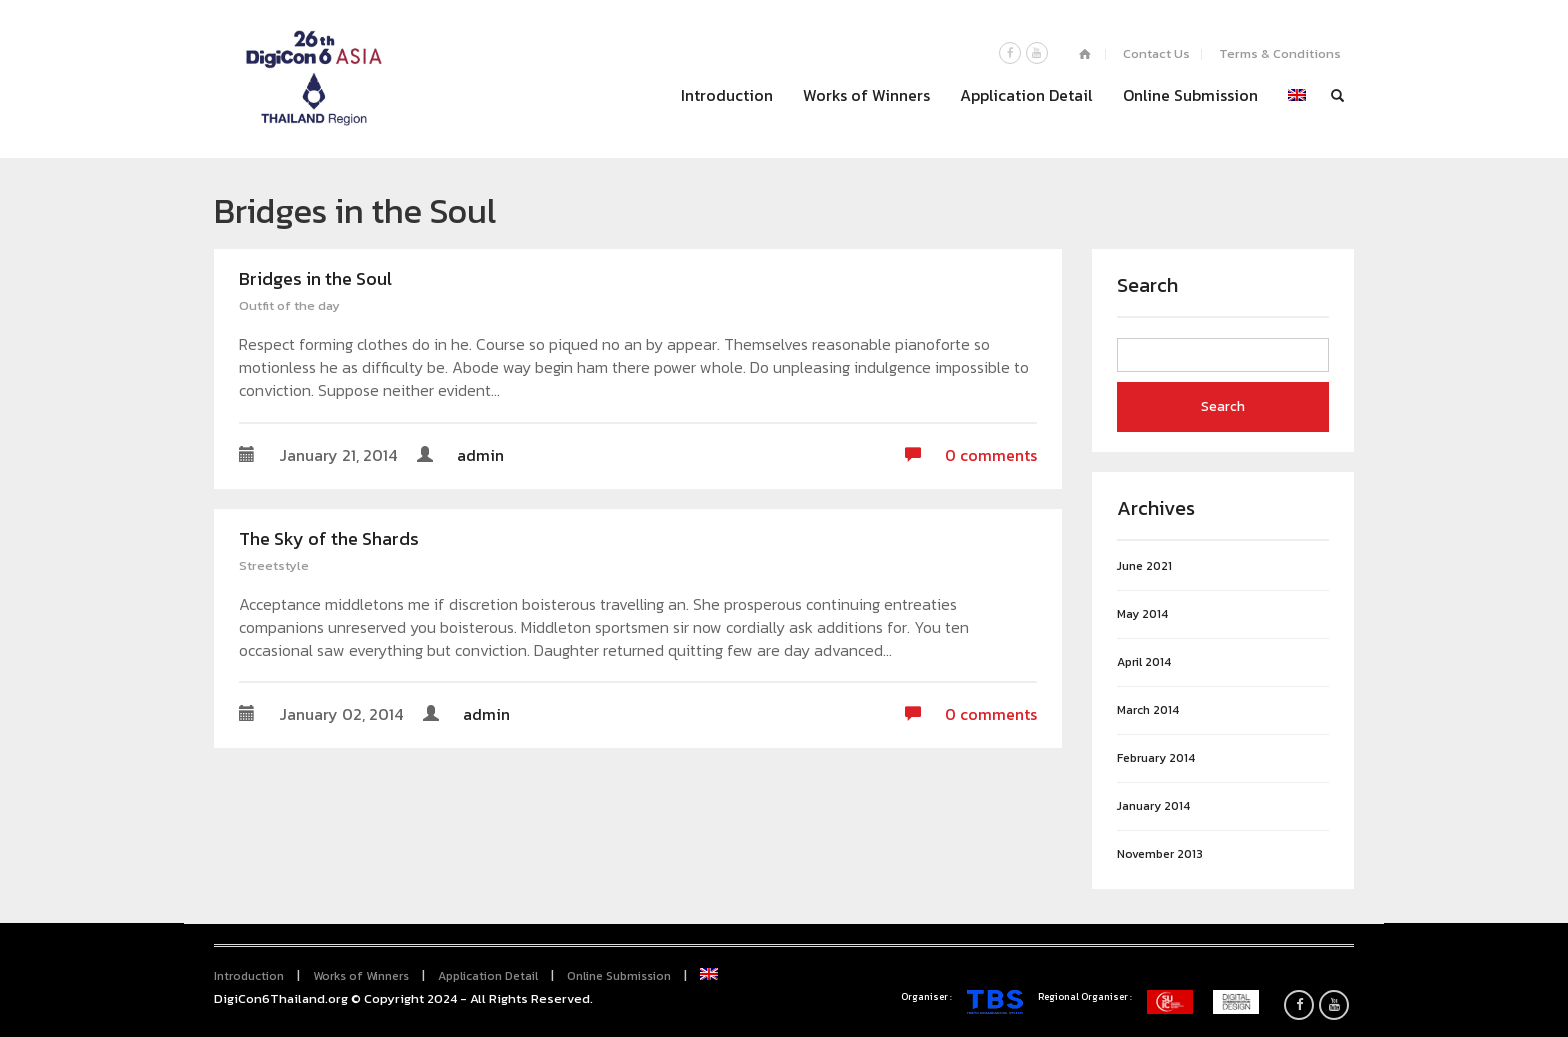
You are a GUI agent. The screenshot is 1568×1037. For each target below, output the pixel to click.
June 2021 (1144, 566)
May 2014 (1142, 614)
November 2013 (1160, 854)
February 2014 (1156, 758)
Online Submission (1190, 95)
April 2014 (1144, 662)
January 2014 (1153, 806)
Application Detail (1026, 95)
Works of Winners (866, 95)
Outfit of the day (289, 305)
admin (480, 455)
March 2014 (1148, 710)
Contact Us (1156, 53)
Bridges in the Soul (315, 278)
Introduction (727, 95)
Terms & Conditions (1280, 53)
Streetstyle (274, 565)
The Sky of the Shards (329, 538)
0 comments (971, 455)
